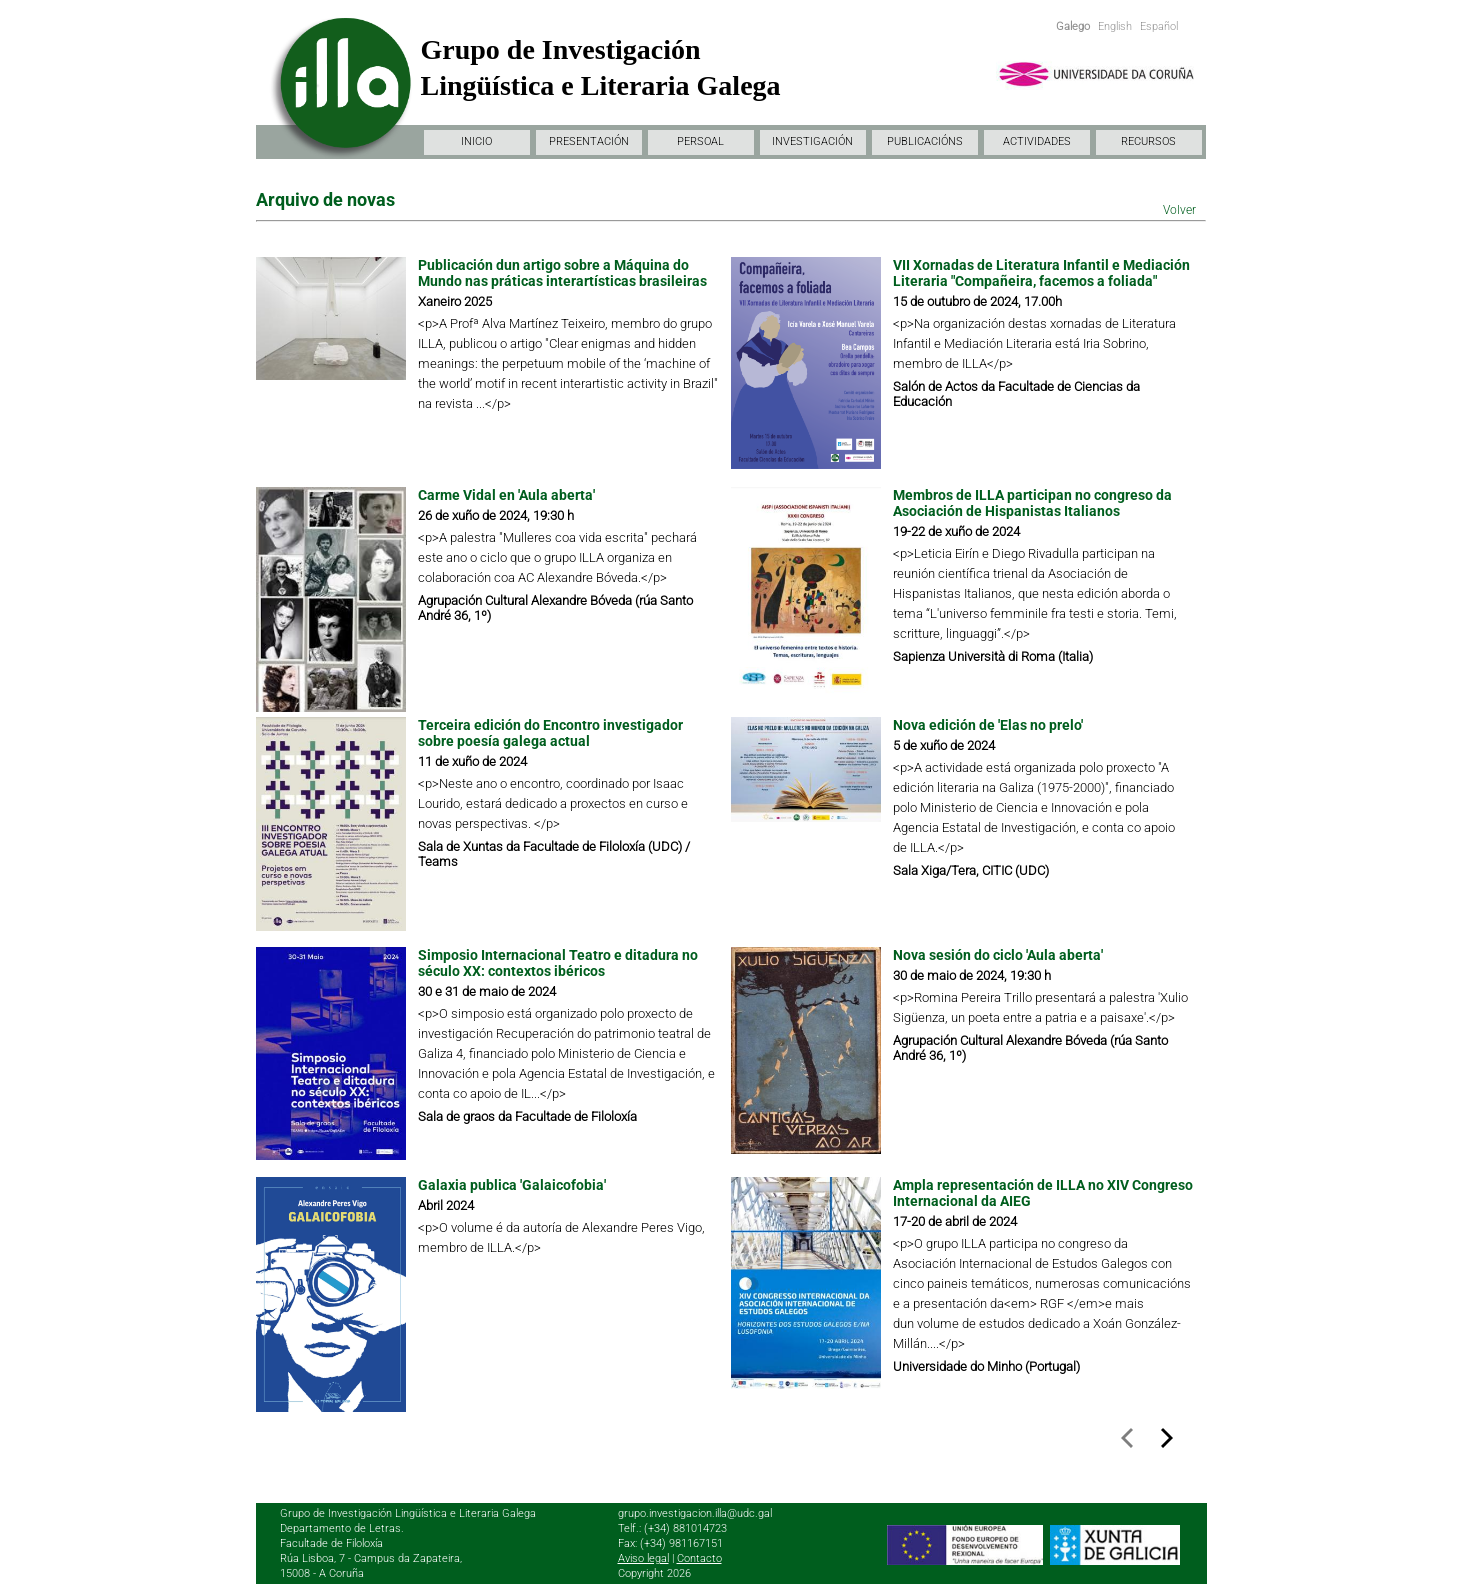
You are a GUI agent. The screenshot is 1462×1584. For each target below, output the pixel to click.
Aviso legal (643, 1558)
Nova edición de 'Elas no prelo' (988, 725)
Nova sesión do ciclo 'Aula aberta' (998, 955)
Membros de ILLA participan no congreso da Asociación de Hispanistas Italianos (1032, 503)
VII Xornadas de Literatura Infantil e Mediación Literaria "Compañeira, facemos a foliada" (1041, 273)
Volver (1179, 210)
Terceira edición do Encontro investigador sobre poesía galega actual (550, 733)
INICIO (476, 141)
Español (1159, 26)
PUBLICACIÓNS (925, 141)
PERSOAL (700, 141)
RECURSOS (1148, 141)
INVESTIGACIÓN (812, 141)
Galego (1073, 26)
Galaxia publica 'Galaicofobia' (512, 1185)
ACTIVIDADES (1037, 141)
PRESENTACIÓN (589, 141)
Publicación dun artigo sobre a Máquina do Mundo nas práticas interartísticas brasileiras (564, 273)
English (1115, 26)
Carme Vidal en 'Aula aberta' (506, 495)
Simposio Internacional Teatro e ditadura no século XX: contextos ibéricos (558, 963)
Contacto (699, 1558)
